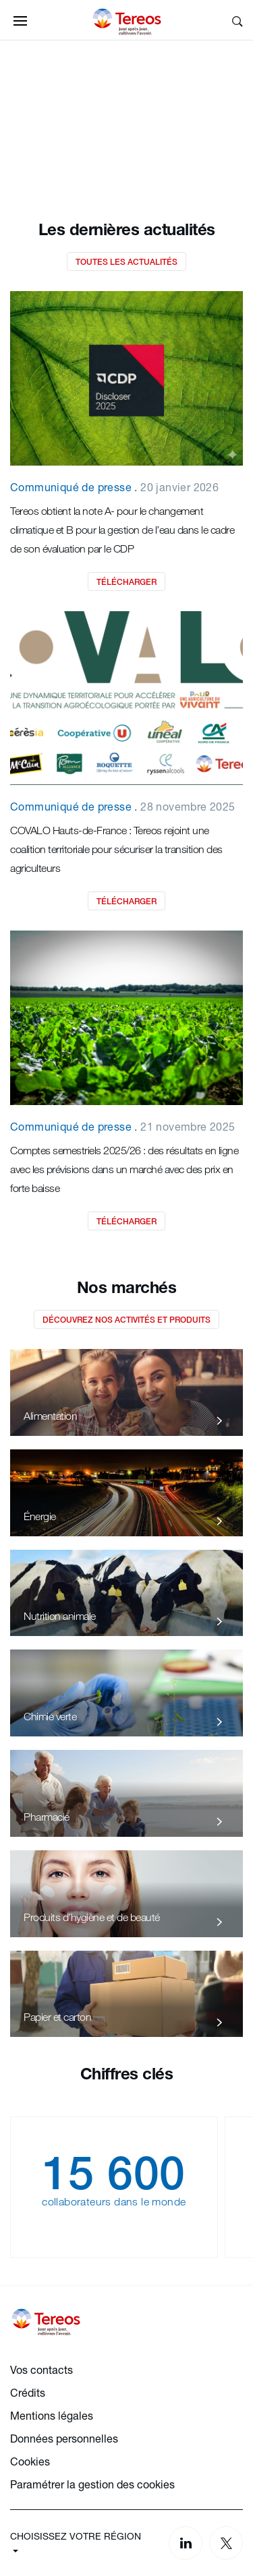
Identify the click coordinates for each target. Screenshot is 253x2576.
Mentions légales (51, 2415)
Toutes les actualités (126, 262)
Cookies (30, 2461)
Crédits (27, 2392)
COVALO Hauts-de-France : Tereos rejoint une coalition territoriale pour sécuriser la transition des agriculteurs (116, 849)
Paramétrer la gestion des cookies (92, 2484)
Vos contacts (41, 2369)
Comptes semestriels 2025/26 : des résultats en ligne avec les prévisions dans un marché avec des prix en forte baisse (124, 1169)
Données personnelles (64, 2438)
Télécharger (126, 582)
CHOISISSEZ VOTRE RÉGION (75, 2536)
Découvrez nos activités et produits (126, 1320)
